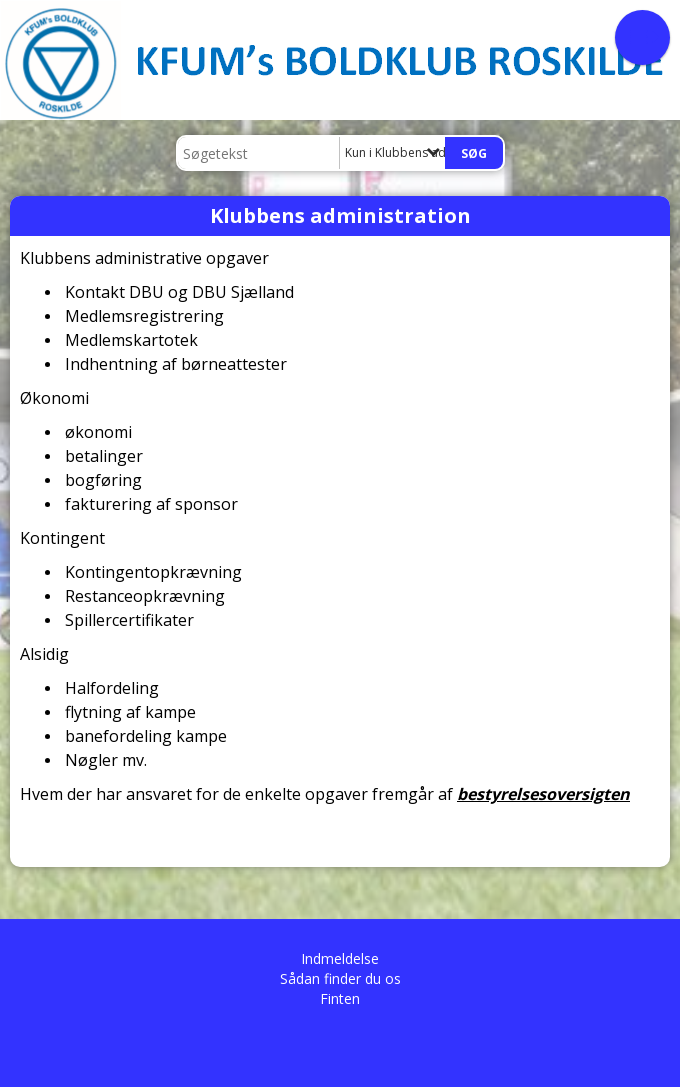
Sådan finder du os (340, 978)
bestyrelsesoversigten (543, 794)
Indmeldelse (340, 958)
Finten (340, 998)
